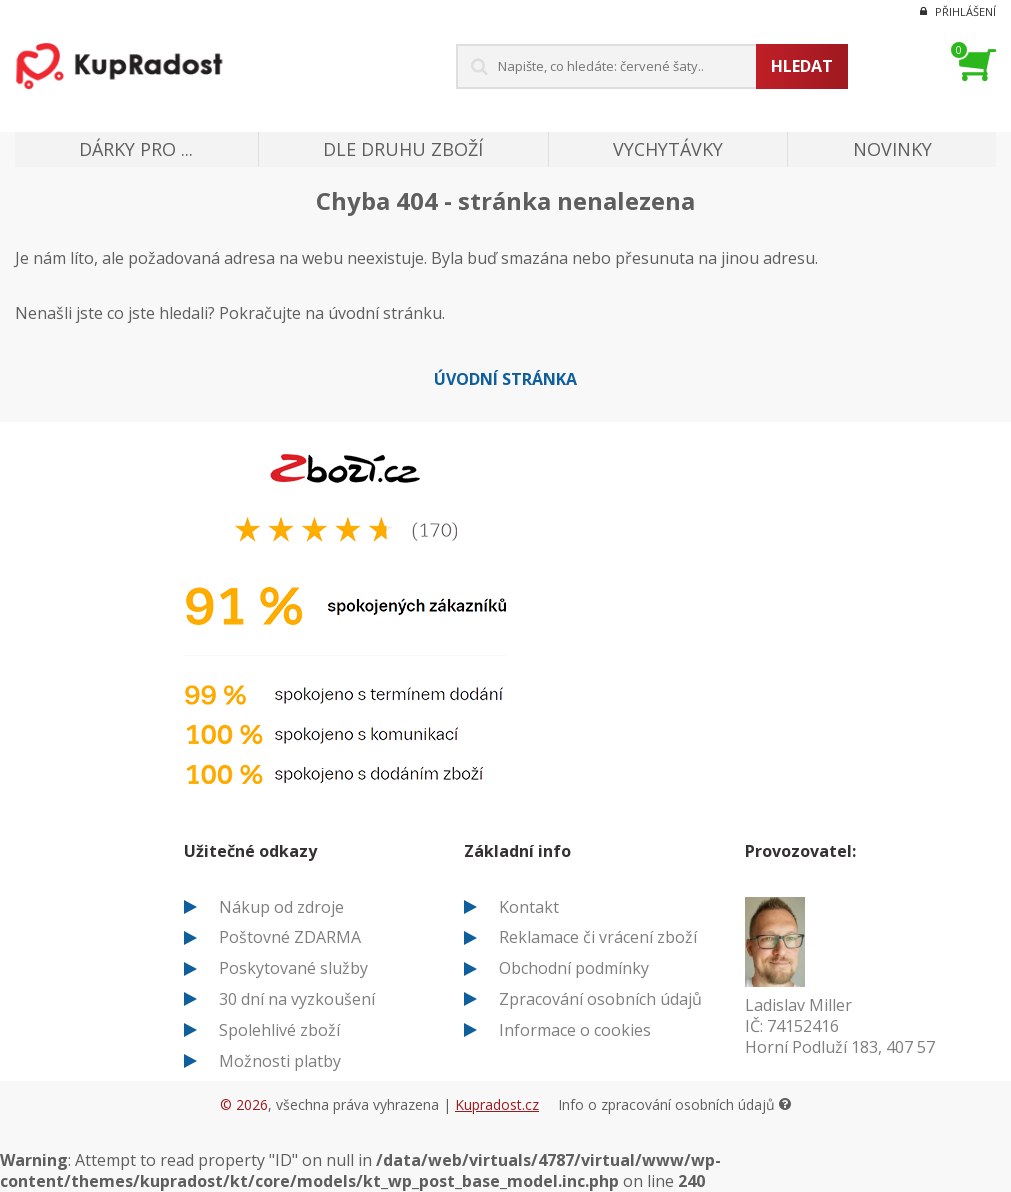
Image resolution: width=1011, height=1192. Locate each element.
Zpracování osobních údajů (600, 999)
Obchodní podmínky (574, 968)
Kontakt (529, 907)
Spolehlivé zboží (279, 1030)
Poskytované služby (293, 968)
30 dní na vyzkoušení (297, 999)
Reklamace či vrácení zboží (598, 937)
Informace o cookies (575, 1030)
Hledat (802, 66)
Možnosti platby (280, 1061)
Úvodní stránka (505, 379)
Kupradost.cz (497, 1104)
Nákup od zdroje (281, 907)
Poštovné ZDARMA (290, 937)
